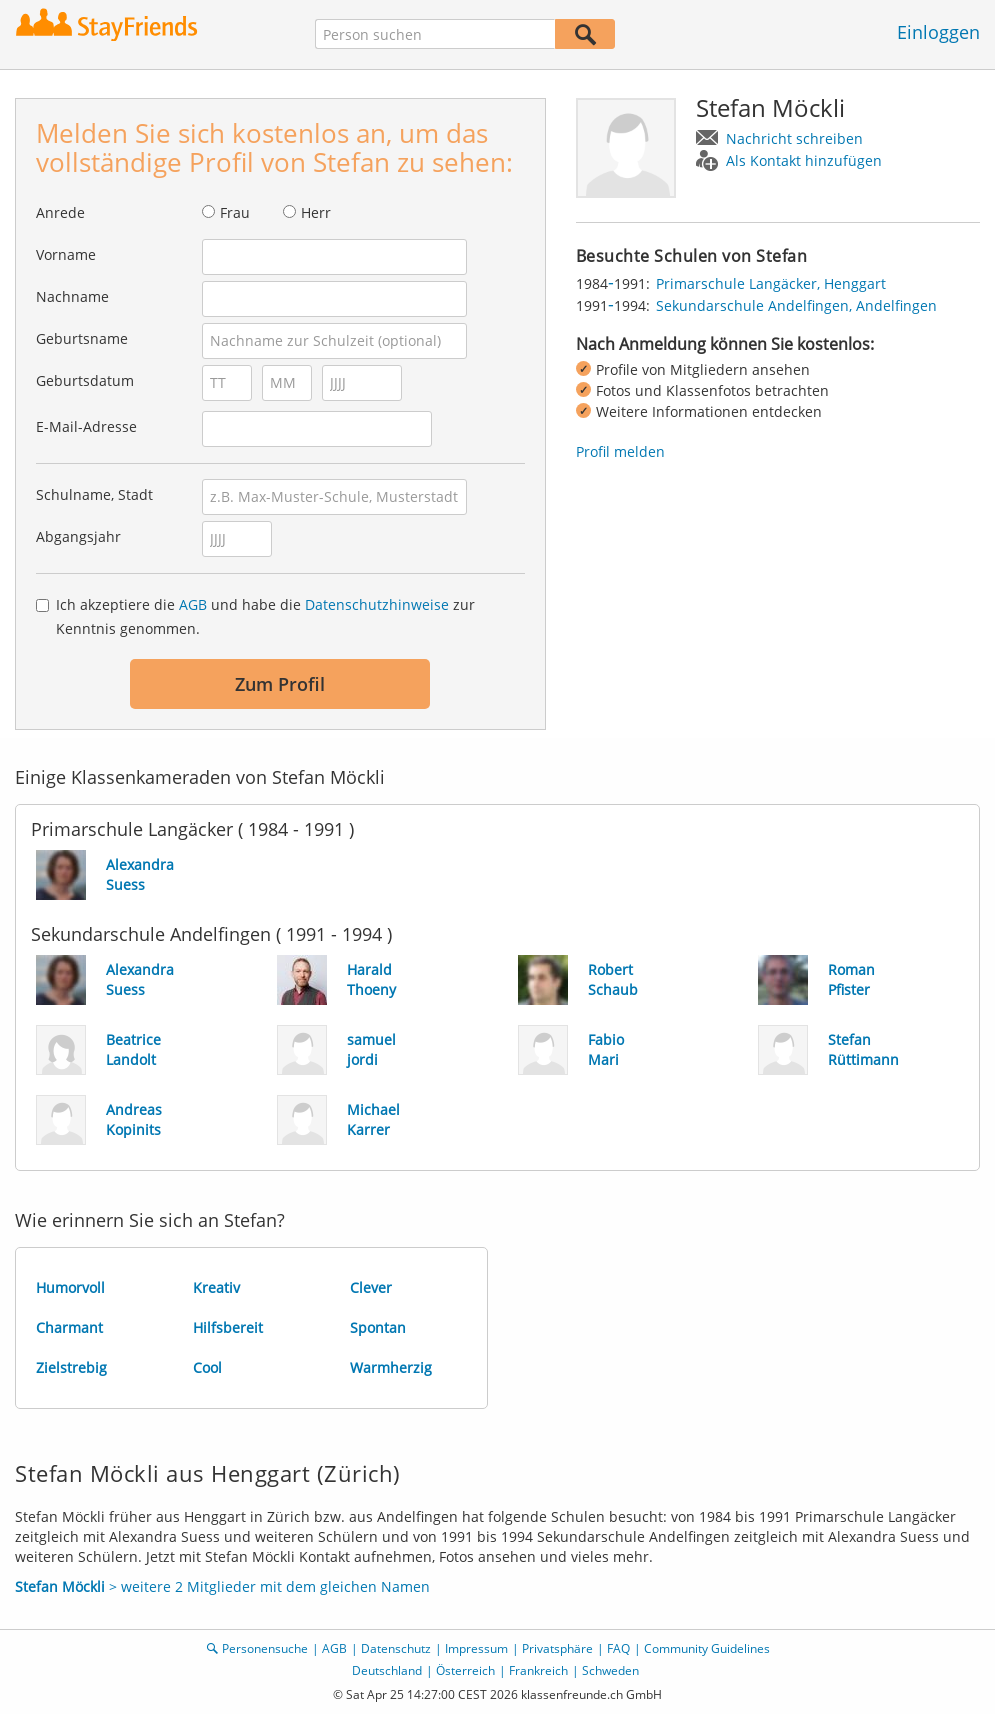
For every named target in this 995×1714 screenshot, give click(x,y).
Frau (235, 212)
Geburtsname (82, 338)
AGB (193, 604)
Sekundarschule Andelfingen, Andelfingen (796, 305)
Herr (316, 212)
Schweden (610, 1670)
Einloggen (938, 32)
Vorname (66, 254)
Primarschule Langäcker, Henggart (771, 283)
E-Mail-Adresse (86, 426)
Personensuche (265, 1648)
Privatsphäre (557, 1648)
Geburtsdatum (85, 380)
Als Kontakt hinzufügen (804, 160)
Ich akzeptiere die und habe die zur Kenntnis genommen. (265, 616)
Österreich (465, 1670)
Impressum (476, 1648)
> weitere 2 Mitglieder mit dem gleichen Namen (222, 1586)
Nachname (72, 296)
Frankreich (538, 1670)
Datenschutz (396, 1648)
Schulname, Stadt (94, 494)
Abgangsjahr (78, 536)
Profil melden (620, 451)
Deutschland (387, 1670)
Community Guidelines (707, 1648)
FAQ (618, 1648)
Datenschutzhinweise (377, 604)
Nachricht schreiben (794, 138)
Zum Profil (280, 684)
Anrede (60, 212)
